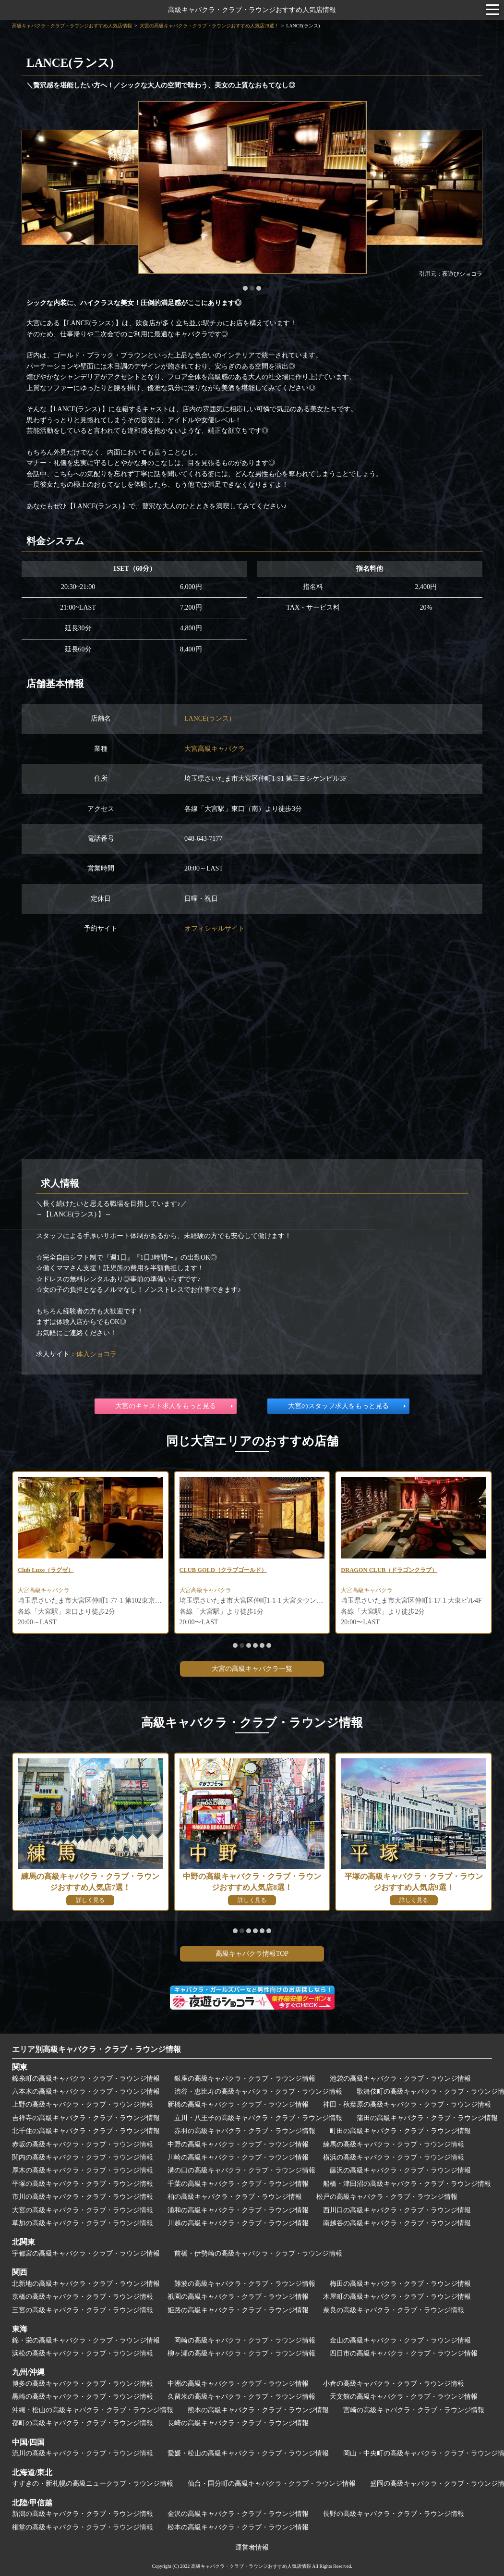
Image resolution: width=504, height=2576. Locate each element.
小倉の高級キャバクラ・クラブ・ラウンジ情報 (393, 2383)
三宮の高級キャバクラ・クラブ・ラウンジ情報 (82, 2310)
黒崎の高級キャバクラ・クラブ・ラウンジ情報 (82, 2396)
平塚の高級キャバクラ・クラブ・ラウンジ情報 (82, 2183)
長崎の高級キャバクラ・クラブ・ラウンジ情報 (238, 2423)
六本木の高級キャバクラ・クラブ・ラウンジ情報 (86, 2091)
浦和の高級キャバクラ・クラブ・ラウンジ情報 (238, 2210)
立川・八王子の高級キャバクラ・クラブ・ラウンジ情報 (258, 2118)
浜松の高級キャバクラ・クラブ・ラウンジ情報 (82, 2353)
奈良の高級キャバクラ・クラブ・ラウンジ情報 (393, 2310)
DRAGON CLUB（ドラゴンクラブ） (396, 1570)
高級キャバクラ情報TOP (252, 1953)
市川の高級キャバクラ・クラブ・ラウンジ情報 (82, 2196)
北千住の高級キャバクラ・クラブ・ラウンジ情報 (86, 2130)
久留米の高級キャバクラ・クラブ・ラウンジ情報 (241, 2396)
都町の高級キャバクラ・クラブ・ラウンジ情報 (82, 2423)
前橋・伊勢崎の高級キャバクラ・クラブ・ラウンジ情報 (258, 2253)
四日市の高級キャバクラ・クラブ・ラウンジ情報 (404, 2353)
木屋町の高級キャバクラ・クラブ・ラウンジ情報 (397, 2296)
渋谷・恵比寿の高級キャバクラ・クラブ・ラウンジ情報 (258, 2091)
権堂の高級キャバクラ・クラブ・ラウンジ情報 (82, 2527)
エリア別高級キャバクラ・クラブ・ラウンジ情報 (96, 2049)
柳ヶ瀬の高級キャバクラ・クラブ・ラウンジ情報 (241, 2353)
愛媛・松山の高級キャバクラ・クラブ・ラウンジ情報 (248, 2453)
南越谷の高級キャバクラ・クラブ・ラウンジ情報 (397, 2223)
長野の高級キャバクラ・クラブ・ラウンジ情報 (393, 2513)
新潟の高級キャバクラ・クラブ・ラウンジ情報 (82, 2513)
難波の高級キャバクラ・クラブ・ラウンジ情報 (244, 2283)
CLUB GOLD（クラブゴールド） (230, 1570)
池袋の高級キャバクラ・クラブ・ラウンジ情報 (400, 2078)
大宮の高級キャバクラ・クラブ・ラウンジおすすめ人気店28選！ (209, 25)
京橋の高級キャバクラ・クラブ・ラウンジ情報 (82, 2296)
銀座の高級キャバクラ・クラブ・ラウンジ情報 (244, 2078)
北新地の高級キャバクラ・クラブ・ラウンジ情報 (86, 2283)
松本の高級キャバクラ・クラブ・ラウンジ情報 (238, 2527)
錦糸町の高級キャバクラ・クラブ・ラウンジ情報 (86, 2078)
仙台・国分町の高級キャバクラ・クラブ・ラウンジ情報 (272, 2483)
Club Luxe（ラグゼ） (50, 1570)
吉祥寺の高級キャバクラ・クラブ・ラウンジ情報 (86, 2118)
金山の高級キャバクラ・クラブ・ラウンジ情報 (400, 2340)
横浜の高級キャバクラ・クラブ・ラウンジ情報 (393, 2157)
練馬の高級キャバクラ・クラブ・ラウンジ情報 (393, 2144)
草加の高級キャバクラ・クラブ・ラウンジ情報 (82, 2223)
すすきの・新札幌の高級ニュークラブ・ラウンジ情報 (92, 2483)
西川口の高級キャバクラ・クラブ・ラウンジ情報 (397, 2210)
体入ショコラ (96, 1354)
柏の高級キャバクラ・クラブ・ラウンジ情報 (235, 2196)
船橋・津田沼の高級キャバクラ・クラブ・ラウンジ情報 (407, 2183)
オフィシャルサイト (214, 928)
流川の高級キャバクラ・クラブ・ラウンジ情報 (82, 2453)
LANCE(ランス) (207, 718)
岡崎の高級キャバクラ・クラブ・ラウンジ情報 (244, 2340)
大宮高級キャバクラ (214, 748)
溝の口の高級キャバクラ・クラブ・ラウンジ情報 (241, 2170)
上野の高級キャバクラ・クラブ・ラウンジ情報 (82, 2104)
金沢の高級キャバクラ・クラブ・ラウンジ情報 (238, 2513)
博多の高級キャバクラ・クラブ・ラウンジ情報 (82, 2383)
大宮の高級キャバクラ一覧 (252, 1668)
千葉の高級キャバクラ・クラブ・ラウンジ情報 (238, 2183)
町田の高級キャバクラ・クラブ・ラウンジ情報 (400, 2130)
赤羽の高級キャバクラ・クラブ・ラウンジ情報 (244, 2130)
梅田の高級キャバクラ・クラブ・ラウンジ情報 (400, 2283)
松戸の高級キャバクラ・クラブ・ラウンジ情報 (386, 2196)
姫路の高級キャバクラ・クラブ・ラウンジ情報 (238, 2310)
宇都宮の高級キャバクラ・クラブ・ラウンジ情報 (86, 2253)
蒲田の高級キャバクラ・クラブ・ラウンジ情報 (427, 2118)
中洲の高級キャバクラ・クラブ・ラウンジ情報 (238, 2383)
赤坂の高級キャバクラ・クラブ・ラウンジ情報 (82, 2144)
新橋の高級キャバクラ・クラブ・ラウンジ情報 (238, 2104)
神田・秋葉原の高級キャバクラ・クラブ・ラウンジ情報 (407, 2104)
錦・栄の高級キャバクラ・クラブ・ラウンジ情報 (86, 2340)
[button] (245, 288)
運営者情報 (252, 2547)
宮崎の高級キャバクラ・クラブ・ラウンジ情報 (413, 2410)
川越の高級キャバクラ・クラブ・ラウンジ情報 (238, 2223)
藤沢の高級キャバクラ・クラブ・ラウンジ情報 (400, 2170)
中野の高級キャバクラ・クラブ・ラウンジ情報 (238, 2144)
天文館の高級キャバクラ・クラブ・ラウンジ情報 (404, 2396)
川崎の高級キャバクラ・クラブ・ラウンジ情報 (238, 2157)
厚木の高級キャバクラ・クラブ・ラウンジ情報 (82, 2170)
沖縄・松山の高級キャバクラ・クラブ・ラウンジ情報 (92, 2410)
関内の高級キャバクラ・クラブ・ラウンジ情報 (82, 2157)
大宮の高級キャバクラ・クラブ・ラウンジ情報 (82, 2210)
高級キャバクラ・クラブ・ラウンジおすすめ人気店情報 (252, 9)
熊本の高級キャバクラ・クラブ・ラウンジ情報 (258, 2410)
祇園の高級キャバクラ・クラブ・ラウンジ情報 (238, 2296)
